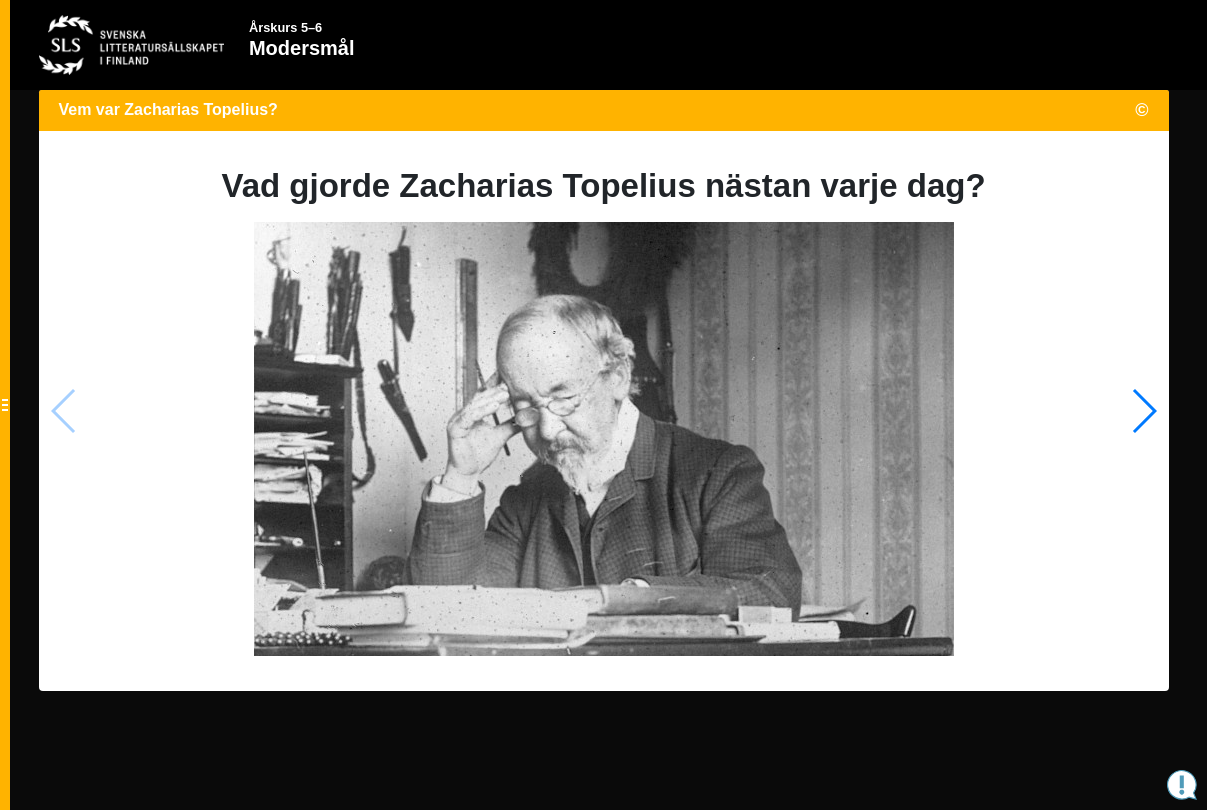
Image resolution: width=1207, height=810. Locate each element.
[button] (1143, 411)
